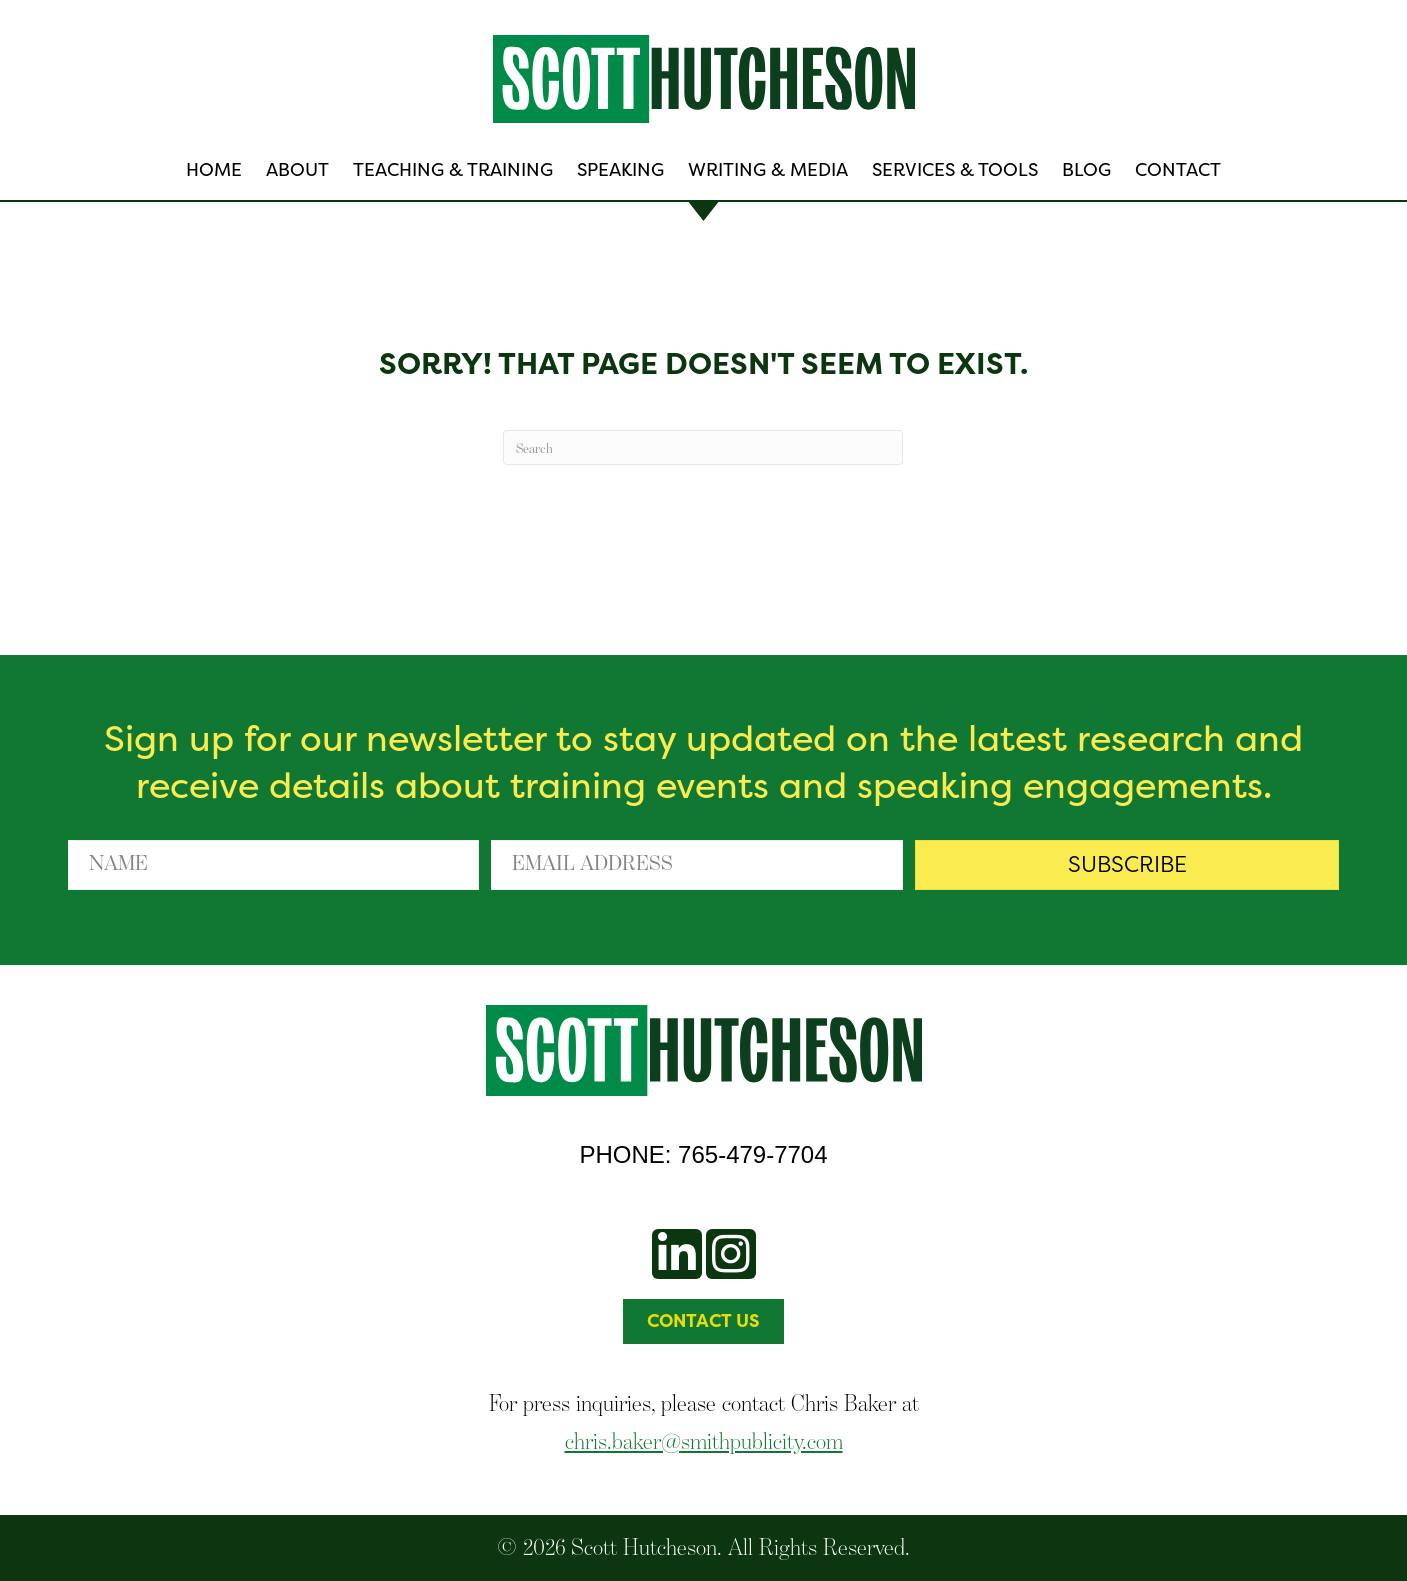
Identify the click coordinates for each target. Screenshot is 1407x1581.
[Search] (703, 447)
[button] (1127, 865)
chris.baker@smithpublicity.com (704, 1440)
